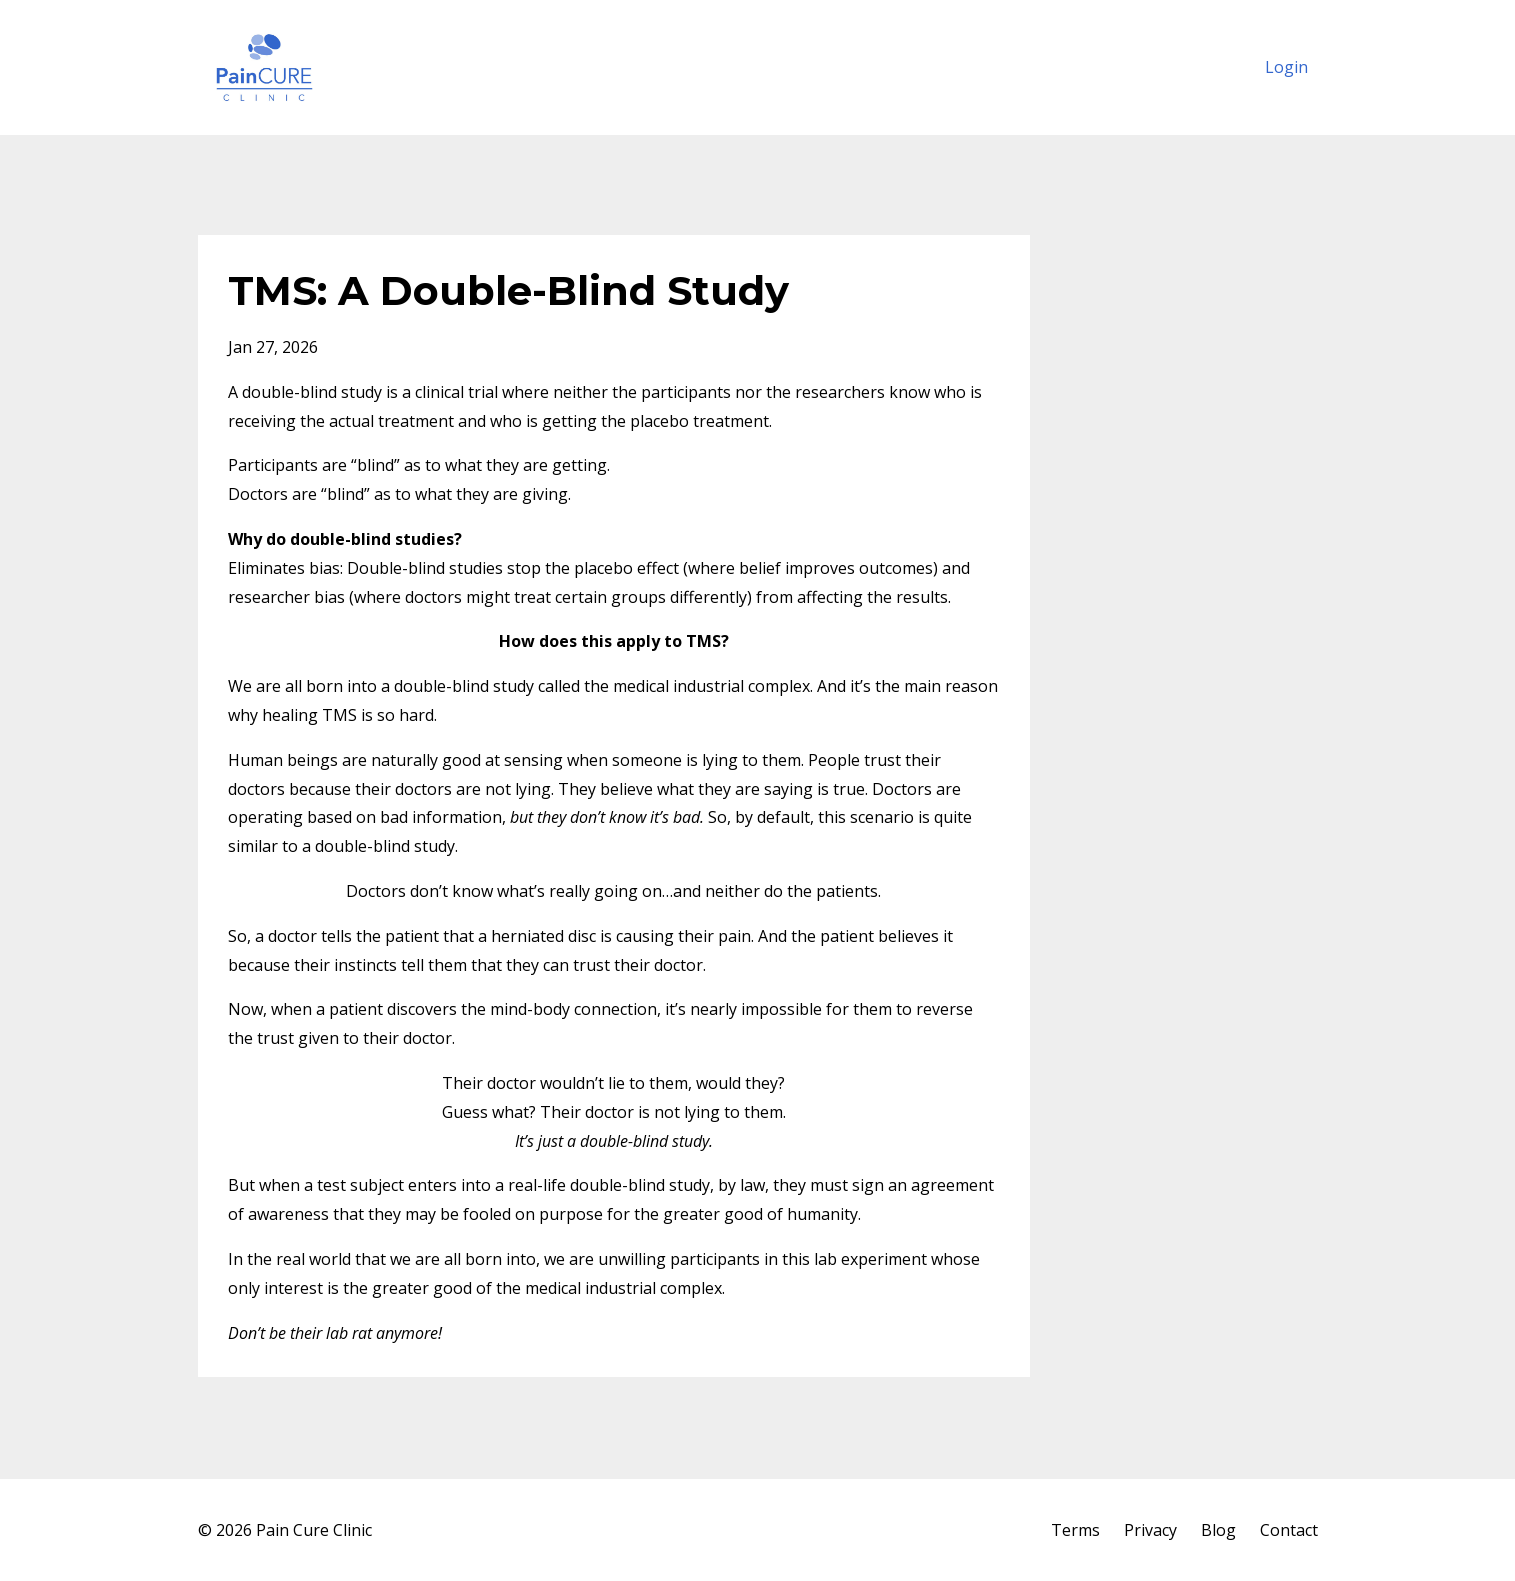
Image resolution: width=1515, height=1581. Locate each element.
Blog (1218, 1530)
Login (1286, 67)
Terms (1075, 1530)
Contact (1289, 1530)
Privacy (1150, 1530)
